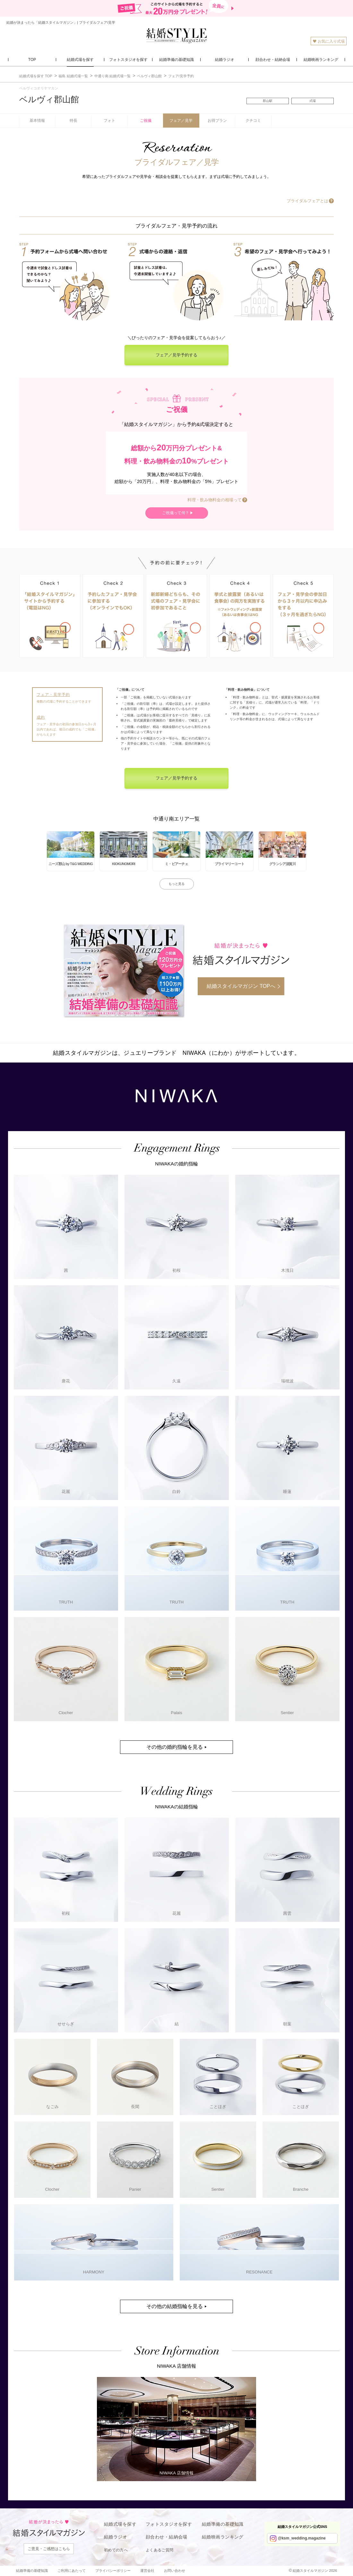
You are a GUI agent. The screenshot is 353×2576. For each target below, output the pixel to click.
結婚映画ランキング (223, 2536)
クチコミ (253, 120)
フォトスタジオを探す (169, 2524)
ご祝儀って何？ (175, 513)
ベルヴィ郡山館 (49, 99)
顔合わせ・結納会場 (166, 2536)
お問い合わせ (174, 2570)
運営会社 (147, 2570)
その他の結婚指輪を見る (174, 2306)
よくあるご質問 (160, 2550)
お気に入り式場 (329, 41)
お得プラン (217, 120)
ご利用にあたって (71, 2570)
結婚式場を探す (120, 2524)
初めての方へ (116, 2550)
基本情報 (37, 120)
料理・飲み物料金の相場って (214, 499)
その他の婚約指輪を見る (174, 1747)
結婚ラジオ (115, 2536)
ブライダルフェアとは (307, 200)
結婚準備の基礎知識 (223, 2524)
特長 (73, 120)
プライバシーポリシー (113, 2570)
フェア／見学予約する (176, 355)
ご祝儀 (145, 120)
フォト (109, 120)
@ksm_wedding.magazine (302, 2538)
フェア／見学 (181, 120)
